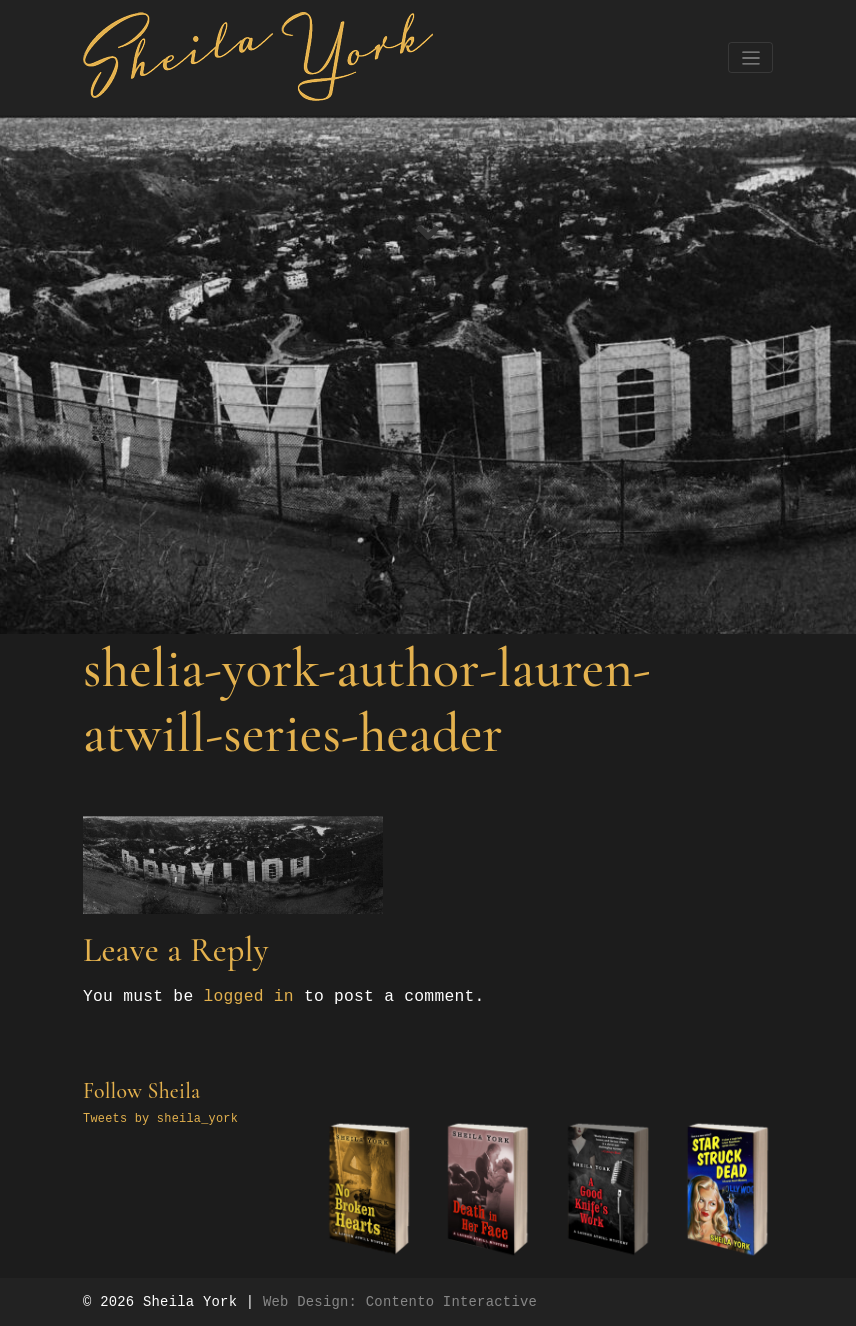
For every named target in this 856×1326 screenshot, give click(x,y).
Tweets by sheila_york (160, 1119)
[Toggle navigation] (750, 57)
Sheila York (190, 1302)
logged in (248, 996)
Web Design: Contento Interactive (400, 1302)
